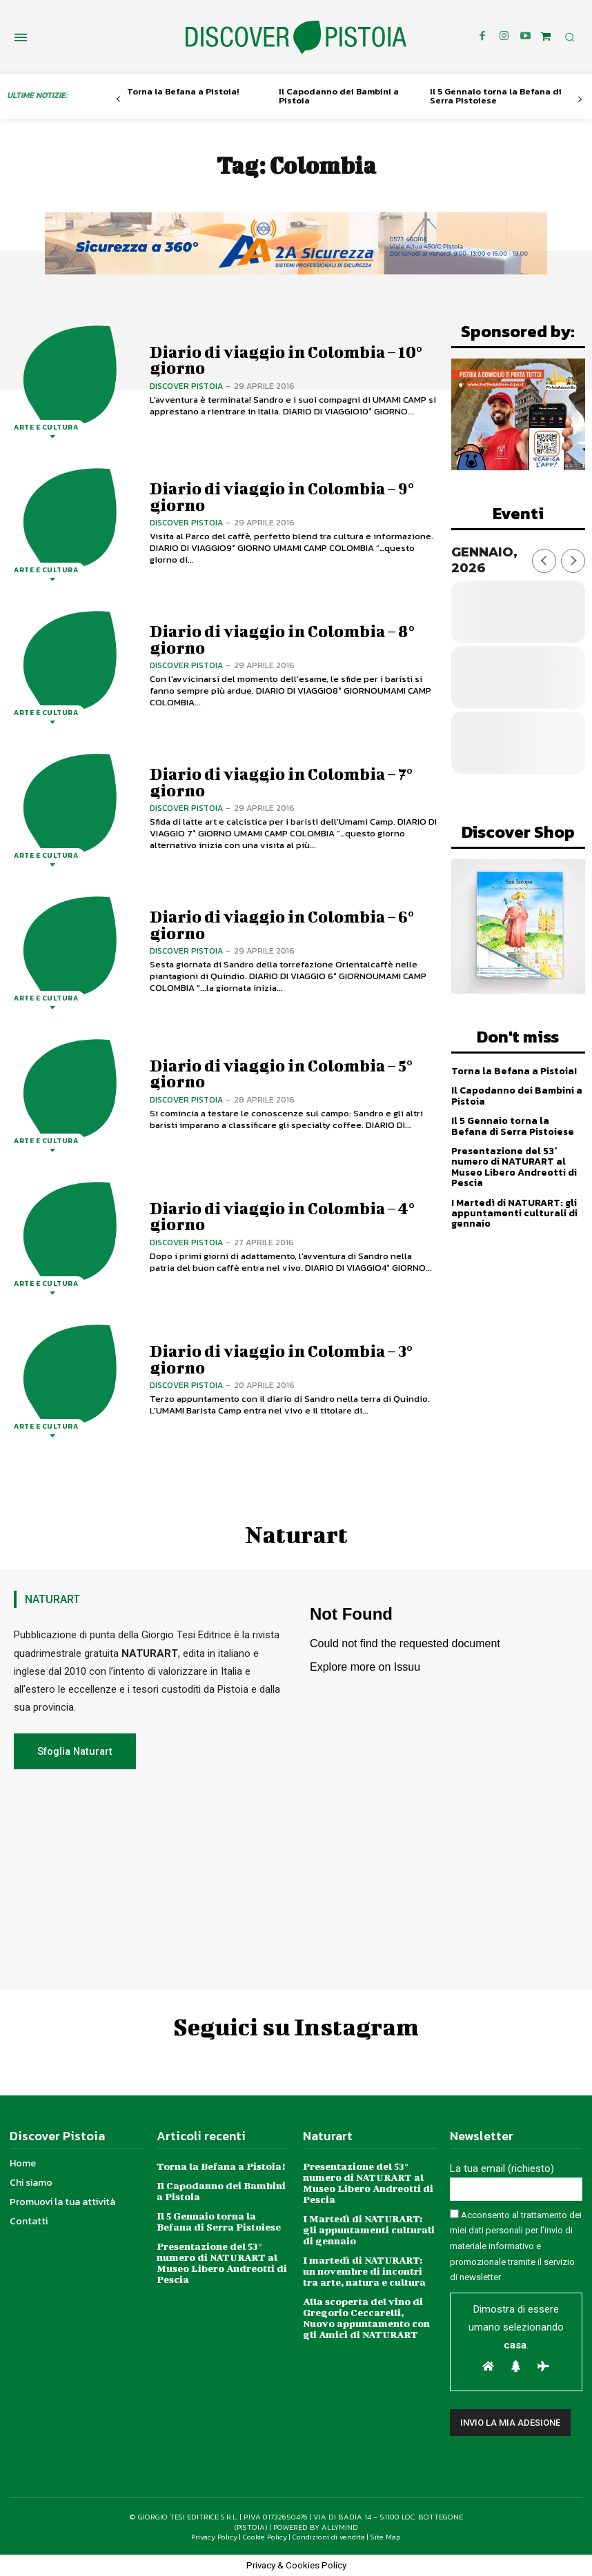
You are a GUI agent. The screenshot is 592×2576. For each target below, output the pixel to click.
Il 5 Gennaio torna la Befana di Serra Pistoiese (496, 96)
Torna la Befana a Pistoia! (183, 91)
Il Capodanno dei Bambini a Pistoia (339, 96)
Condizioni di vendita (329, 2536)
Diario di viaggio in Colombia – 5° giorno (281, 1073)
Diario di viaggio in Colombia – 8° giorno (282, 638)
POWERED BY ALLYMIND (315, 2526)
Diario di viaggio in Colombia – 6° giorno (281, 925)
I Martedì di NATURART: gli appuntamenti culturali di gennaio (514, 1213)
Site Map (386, 2536)
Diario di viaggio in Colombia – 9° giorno (281, 496)
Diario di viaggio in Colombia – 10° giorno (286, 359)
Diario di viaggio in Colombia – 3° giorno (281, 1358)
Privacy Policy (214, 2536)
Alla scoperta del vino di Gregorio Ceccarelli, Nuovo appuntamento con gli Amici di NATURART (366, 2317)
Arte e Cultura (46, 427)
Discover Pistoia (186, 386)
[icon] (545, 36)
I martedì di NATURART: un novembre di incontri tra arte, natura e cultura (364, 2271)
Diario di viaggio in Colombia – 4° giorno (282, 1216)
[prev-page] (118, 99)
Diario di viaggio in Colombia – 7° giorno (281, 782)
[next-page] (580, 99)
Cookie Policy (265, 2536)
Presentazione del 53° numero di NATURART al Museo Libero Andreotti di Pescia (514, 1167)
